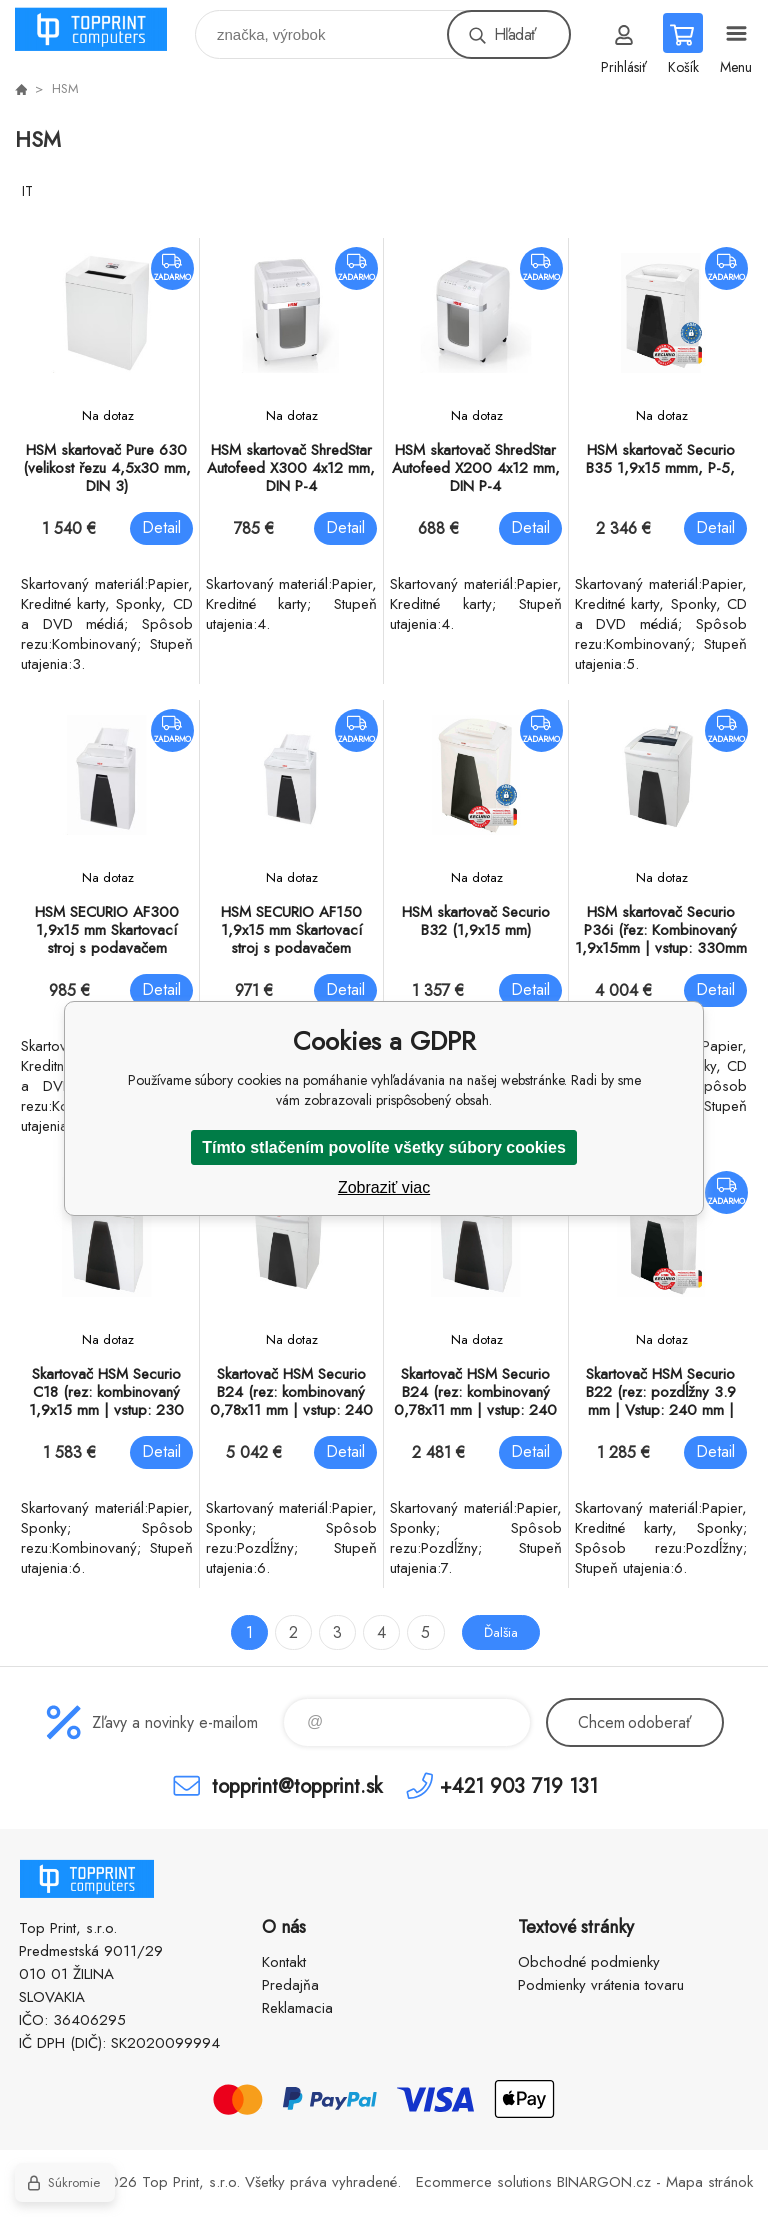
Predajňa (290, 1985)
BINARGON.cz (604, 2182)
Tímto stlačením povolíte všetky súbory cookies (384, 1147)
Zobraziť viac (384, 1187)
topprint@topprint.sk (297, 1785)
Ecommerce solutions (484, 2182)
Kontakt (284, 1962)
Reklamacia (297, 2008)
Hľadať (515, 34)
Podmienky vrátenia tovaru (601, 1985)
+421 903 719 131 (519, 1785)
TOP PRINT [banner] (103, 29)
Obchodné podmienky (589, 1962)
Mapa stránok (709, 2182)
